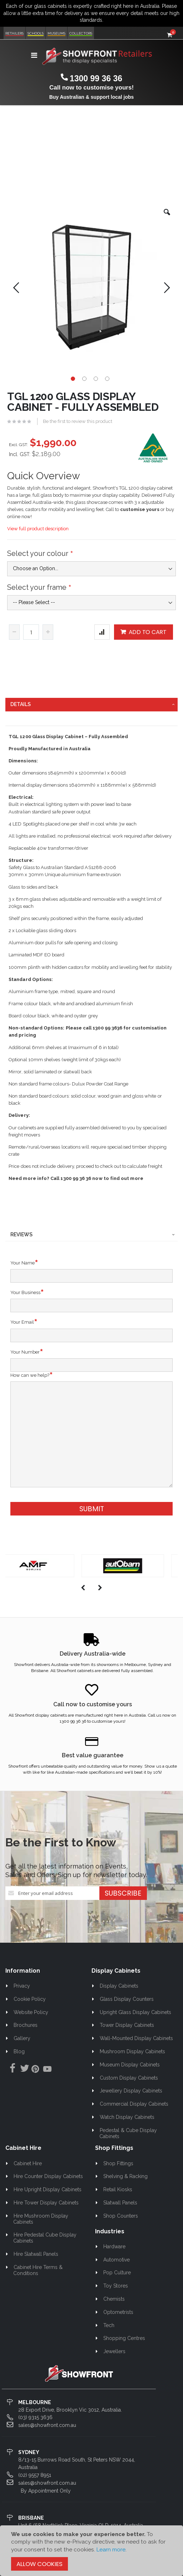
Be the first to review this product (77, 421)
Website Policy (31, 2012)
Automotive (116, 2260)
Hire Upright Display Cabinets (47, 2189)
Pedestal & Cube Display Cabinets (128, 2133)
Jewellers (114, 2351)
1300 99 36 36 (96, 78)
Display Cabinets (119, 1986)
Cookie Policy (30, 1999)
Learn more (111, 2549)
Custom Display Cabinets (129, 2078)
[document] (91, 2551)
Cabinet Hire (28, 2163)
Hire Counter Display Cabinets (48, 2176)
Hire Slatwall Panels (36, 2254)
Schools (36, 33)
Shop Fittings (118, 2163)
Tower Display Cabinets (127, 2025)
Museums (56, 33)
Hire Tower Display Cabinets (46, 2203)
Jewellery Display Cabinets (131, 2091)
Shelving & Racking (125, 2176)
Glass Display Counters (127, 1999)
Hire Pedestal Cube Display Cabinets (44, 2238)
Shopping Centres (124, 2338)
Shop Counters (120, 2216)
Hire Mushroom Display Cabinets (40, 2219)
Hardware (114, 2246)
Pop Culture (117, 2272)
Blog (19, 2051)
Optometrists (118, 2312)
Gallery (22, 2038)
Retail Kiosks (117, 2189)
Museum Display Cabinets (130, 2065)
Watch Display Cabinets (127, 2117)
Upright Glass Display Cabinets (135, 2012)
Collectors (80, 33)
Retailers (14, 33)
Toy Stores (115, 2286)
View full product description (38, 528)
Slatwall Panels (120, 2203)
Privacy (22, 1986)
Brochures (26, 2025)
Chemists (114, 2299)
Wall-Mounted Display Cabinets (136, 2038)
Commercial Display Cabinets (134, 2104)
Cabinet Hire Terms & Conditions (38, 2270)
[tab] (91, 704)
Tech (108, 2325)
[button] (167, 217)
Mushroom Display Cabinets (132, 2051)
